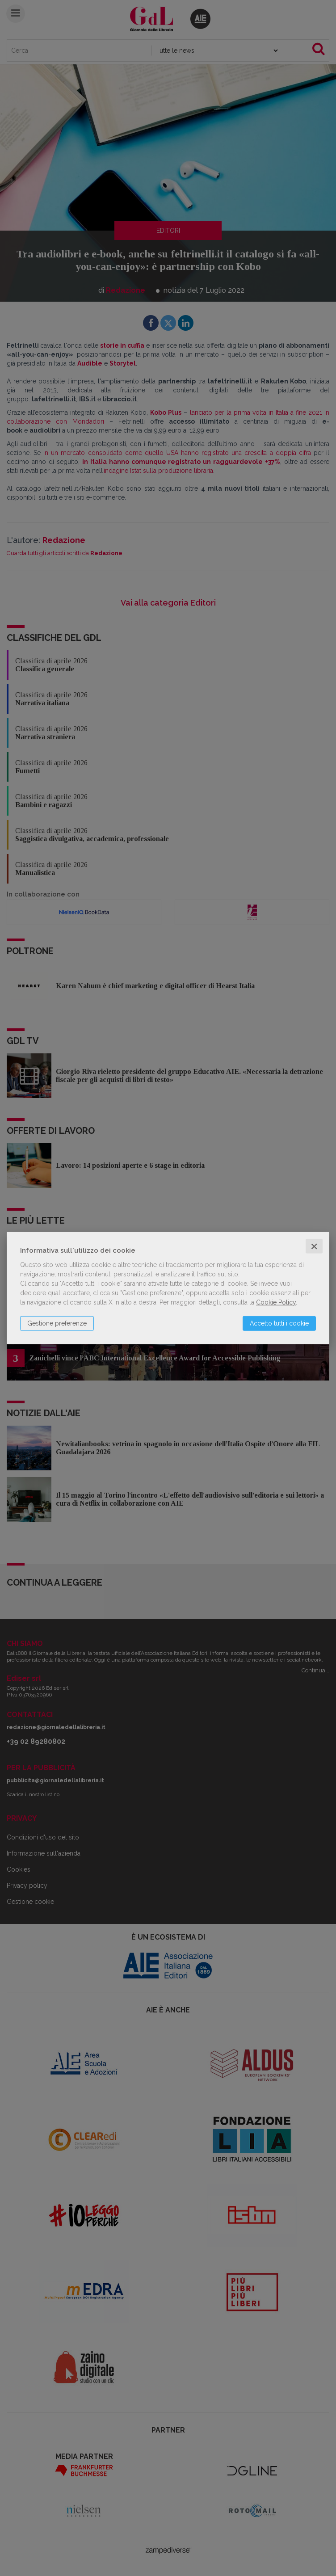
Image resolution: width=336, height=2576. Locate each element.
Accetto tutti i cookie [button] (279, 1322)
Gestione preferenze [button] (57, 1322)
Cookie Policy (276, 1301)
